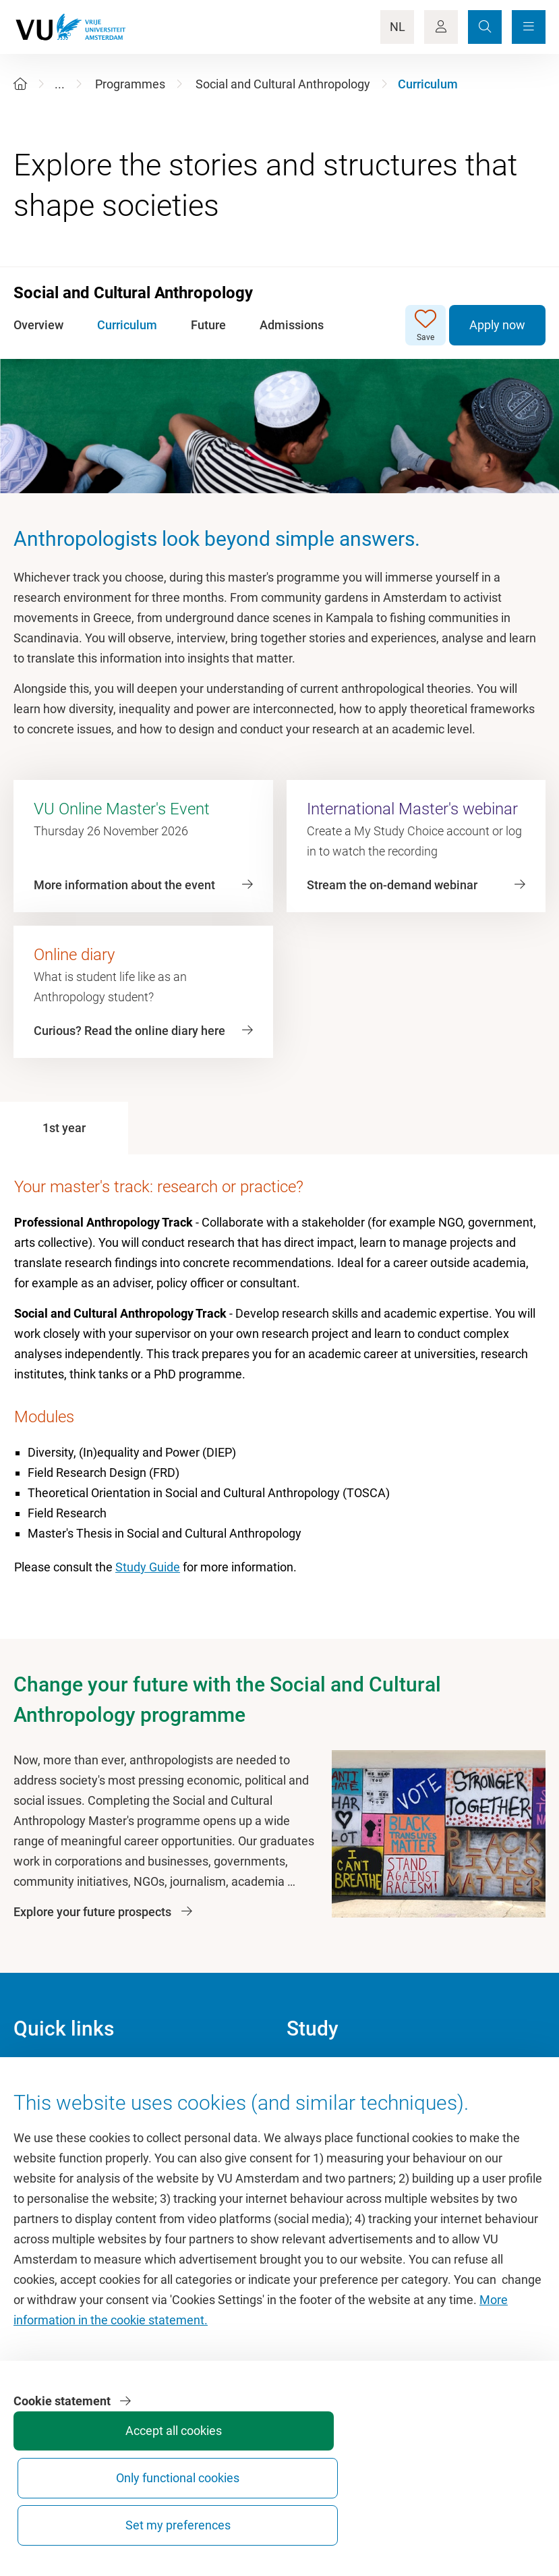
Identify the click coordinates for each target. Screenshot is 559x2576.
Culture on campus (63, 2104)
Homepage (42, 2074)
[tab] (64, 1128)
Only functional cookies (392, 2513)
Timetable (313, 2134)
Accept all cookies (290, 2519)
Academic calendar (337, 2074)
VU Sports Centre (59, 2134)
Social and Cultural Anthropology (283, 84)
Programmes (130, 84)
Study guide (318, 2104)
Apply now (497, 325)
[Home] (20, 84)
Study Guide (147, 1567)
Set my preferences (493, 2513)
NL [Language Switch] (397, 27)
